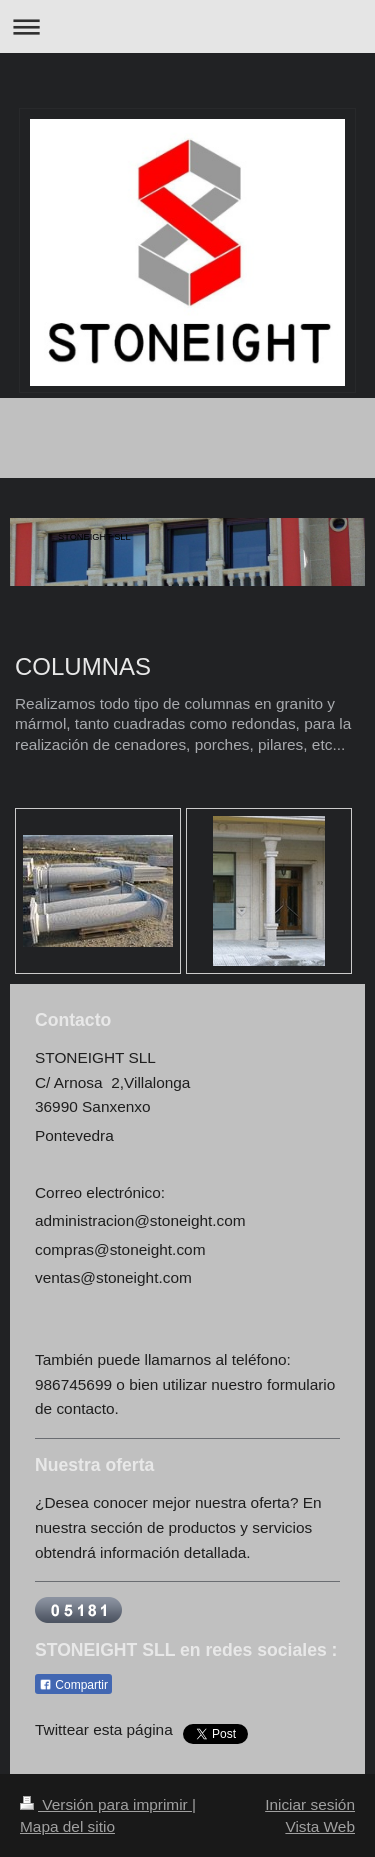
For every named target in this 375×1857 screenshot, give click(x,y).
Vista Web (320, 1826)
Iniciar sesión (310, 1804)
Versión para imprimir (106, 1804)
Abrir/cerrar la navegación (187, 26)
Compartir (73, 1685)
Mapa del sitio (67, 1826)
